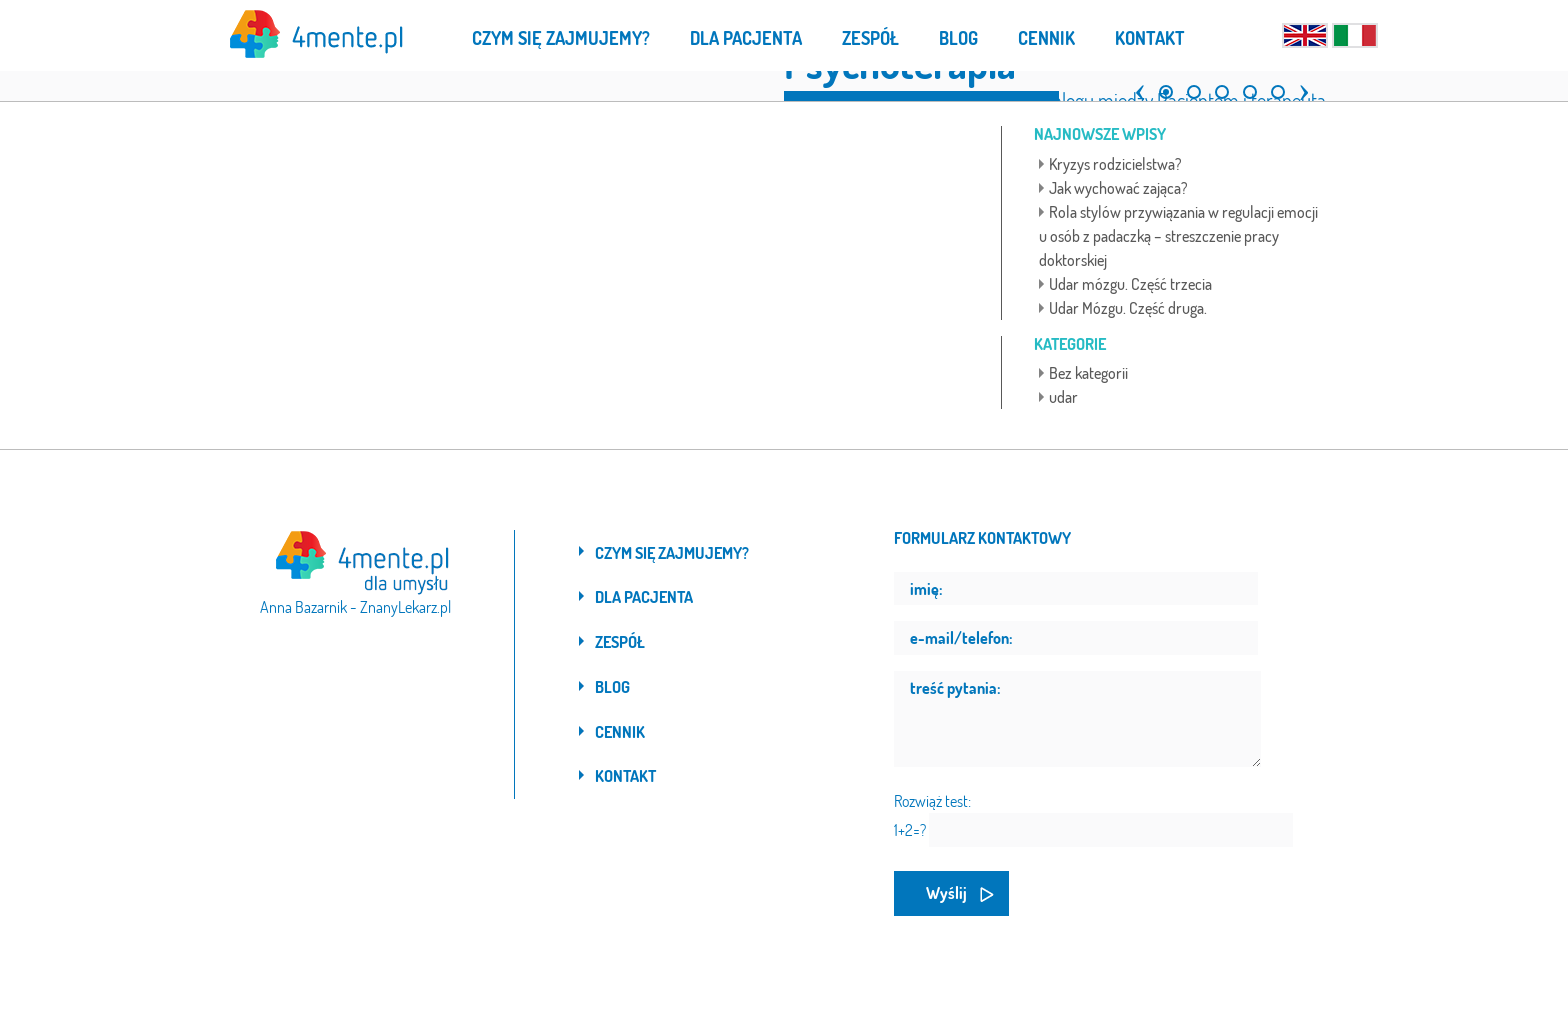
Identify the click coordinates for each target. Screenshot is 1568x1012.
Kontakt (625, 776)
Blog (612, 687)
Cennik (620, 732)
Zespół (620, 642)
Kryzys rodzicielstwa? (1115, 164)
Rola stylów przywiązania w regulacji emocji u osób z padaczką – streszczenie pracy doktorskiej (1178, 236)
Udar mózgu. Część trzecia (1130, 284)
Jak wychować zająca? (1118, 188)
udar (1063, 397)
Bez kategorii (1088, 373)
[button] (1135, 84)
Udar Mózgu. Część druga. (1128, 308)
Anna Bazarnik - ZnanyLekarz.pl (355, 607)
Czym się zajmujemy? (672, 553)
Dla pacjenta (644, 597)
